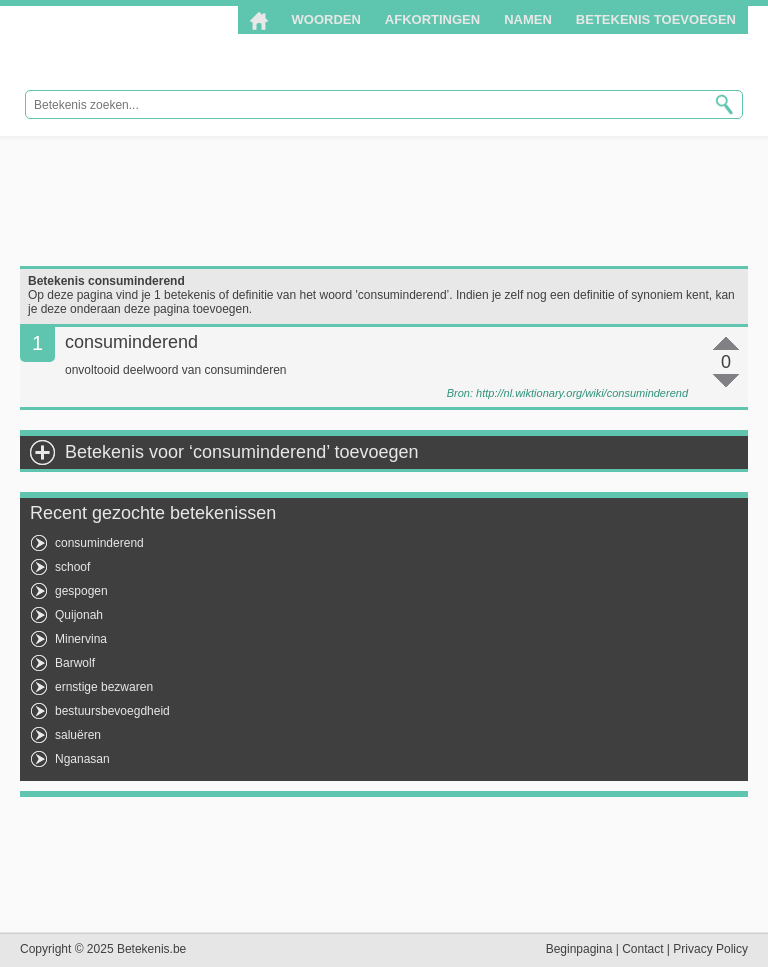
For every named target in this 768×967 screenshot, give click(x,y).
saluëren (78, 735)
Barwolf (75, 663)
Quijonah (79, 615)
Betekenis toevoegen (656, 19)
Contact (642, 949)
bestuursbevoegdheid (112, 711)
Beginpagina (579, 949)
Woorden (326, 19)
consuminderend (99, 543)
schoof (72, 567)
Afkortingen (432, 19)
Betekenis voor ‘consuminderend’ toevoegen (242, 452)
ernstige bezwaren (104, 687)
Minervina (81, 639)
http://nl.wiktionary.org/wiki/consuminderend (582, 393)
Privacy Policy (710, 949)
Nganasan (82, 759)
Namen (528, 19)
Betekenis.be (152, 48)
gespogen (81, 591)
